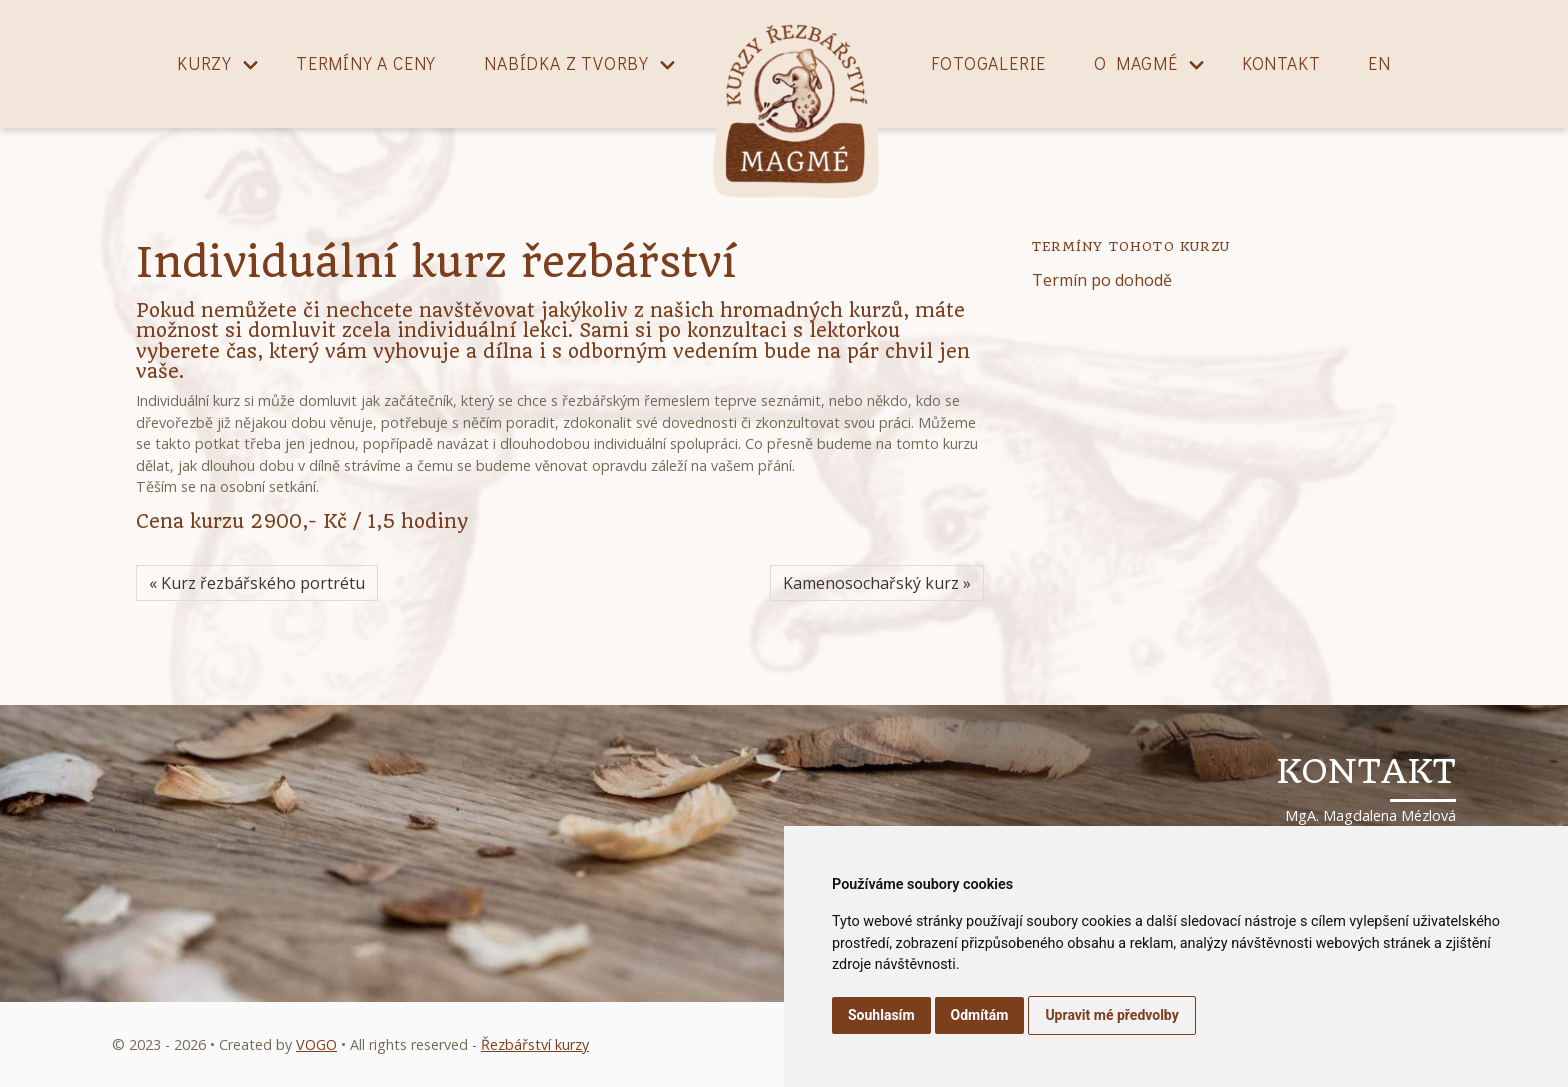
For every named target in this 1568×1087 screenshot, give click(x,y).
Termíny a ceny (366, 63)
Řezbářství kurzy (535, 1044)
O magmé (1136, 63)
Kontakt (1281, 63)
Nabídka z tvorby (566, 63)
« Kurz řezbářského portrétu (257, 583)
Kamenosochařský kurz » (877, 583)
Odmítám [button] (980, 1015)
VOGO (316, 1044)
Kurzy (204, 63)
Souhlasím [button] (881, 1015)
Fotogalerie (988, 63)
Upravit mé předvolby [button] (1111, 1015)
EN (1379, 63)
